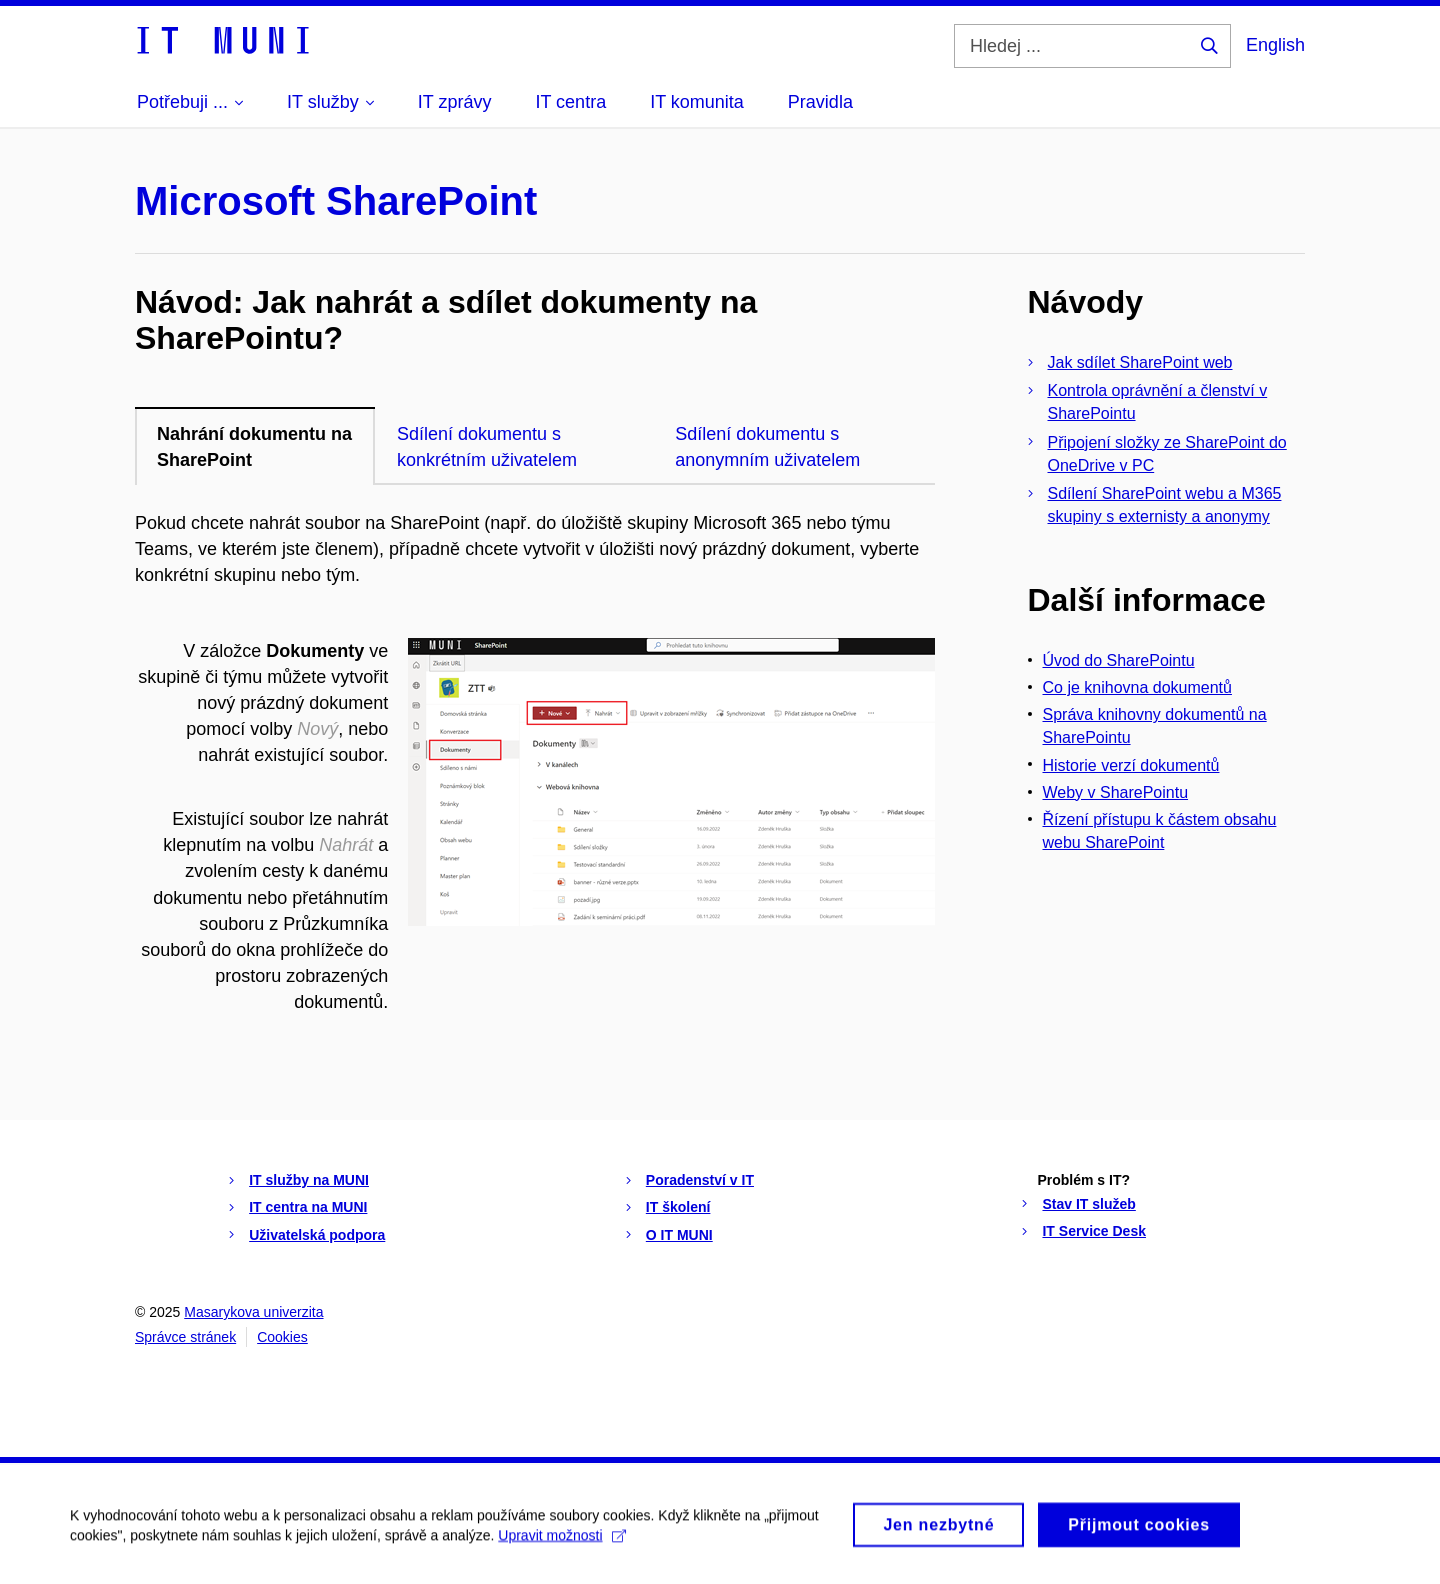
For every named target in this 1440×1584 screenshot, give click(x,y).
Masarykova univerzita (253, 1312)
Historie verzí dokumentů (1131, 765)
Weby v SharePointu (1116, 792)
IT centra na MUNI (308, 1207)
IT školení (678, 1207)
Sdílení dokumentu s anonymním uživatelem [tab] (767, 447)
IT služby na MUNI (309, 1180)
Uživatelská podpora (317, 1235)
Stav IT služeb (1088, 1204)
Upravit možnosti (561, 1543)
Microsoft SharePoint (336, 201)
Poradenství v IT (700, 1180)
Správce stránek (185, 1337)
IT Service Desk (1094, 1231)
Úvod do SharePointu (1119, 660)
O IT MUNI (679, 1235)
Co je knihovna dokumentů (1137, 687)
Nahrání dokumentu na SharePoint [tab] (254, 447)
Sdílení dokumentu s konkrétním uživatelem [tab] (487, 447)
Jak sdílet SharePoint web (1140, 362)
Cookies (282, 1337)
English (1275, 45)
